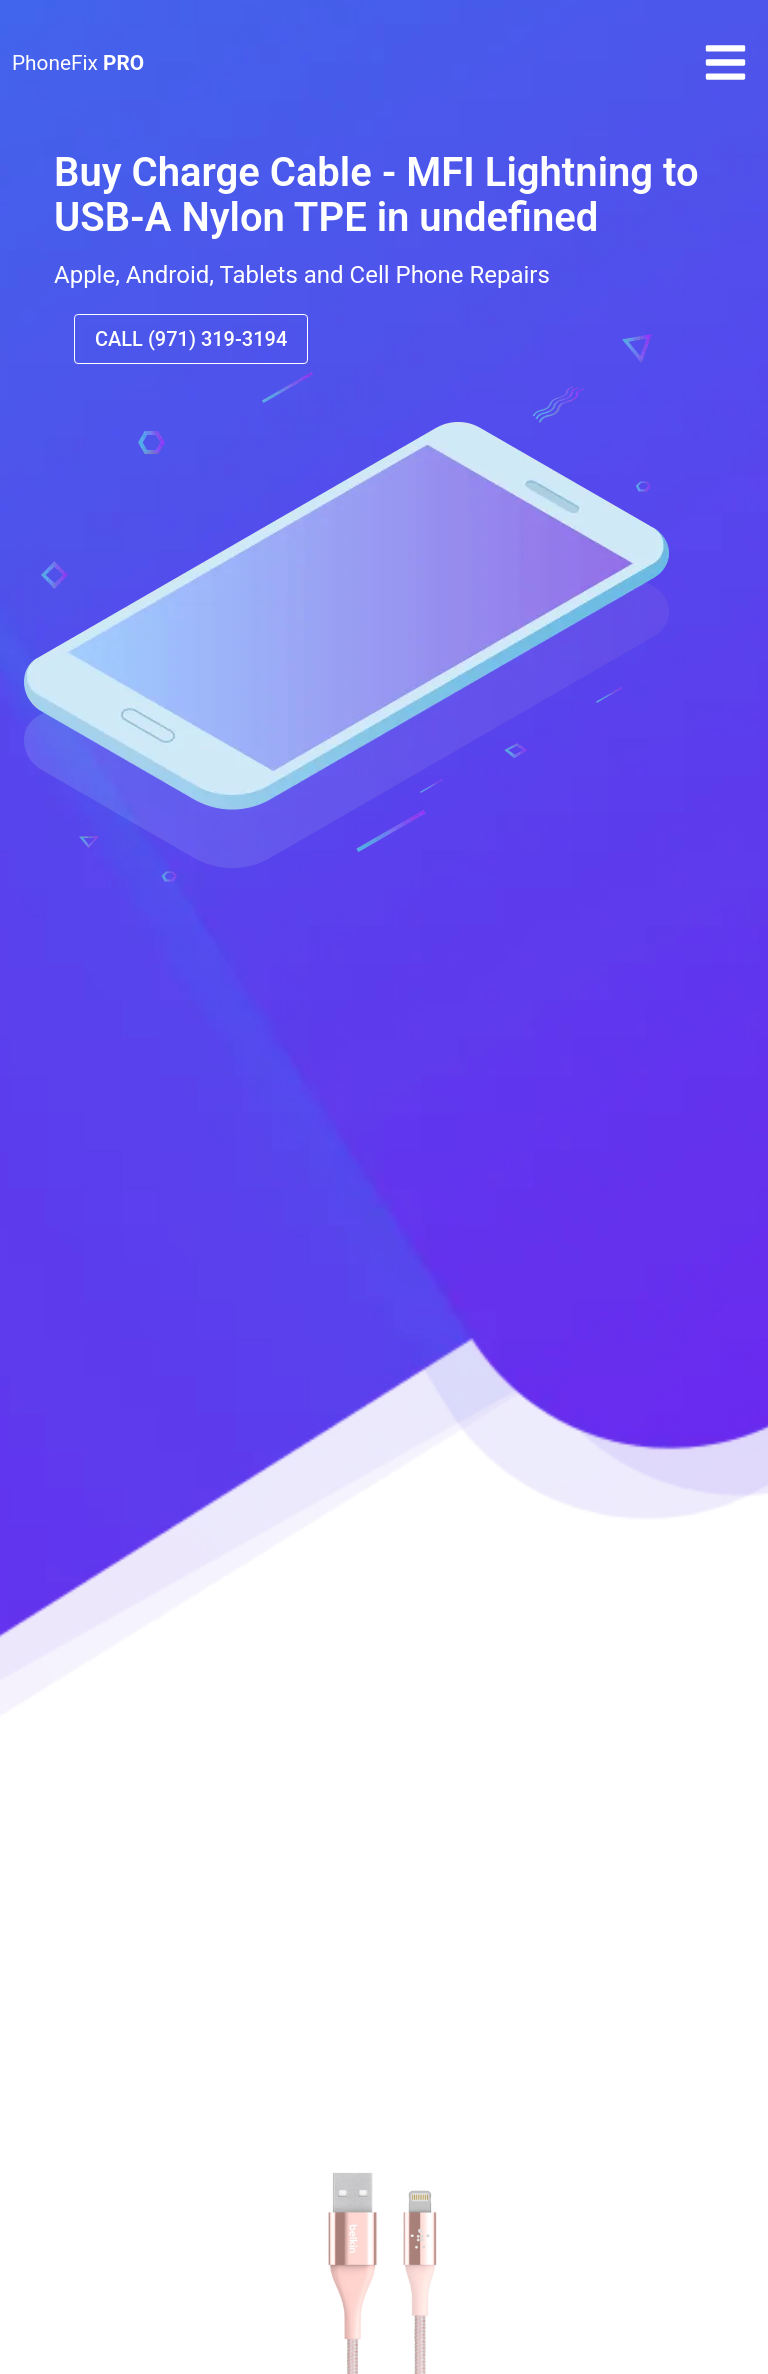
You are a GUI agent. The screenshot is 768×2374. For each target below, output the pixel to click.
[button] (725, 79)
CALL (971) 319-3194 (191, 339)
